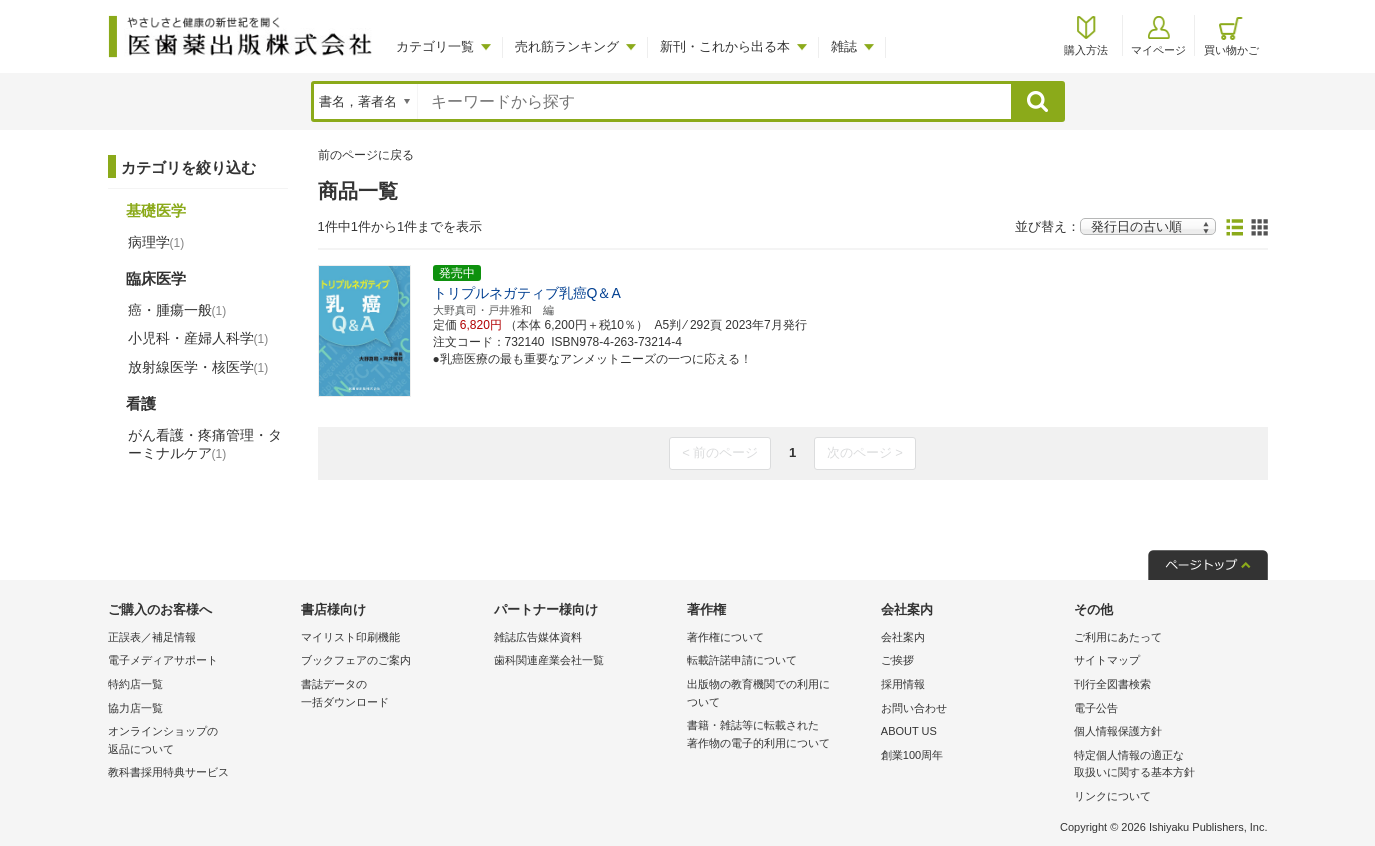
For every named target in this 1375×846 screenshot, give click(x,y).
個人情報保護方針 (1118, 731)
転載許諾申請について (742, 660)
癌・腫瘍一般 (177, 310)
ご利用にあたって (1118, 637)
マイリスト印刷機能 (350, 637)
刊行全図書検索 (1112, 684)
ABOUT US (909, 731)
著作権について (725, 637)
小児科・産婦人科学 (198, 338)
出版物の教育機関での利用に (778, 694)
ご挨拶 (897, 660)
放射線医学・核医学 (198, 367)
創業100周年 (912, 755)
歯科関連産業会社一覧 (549, 660)
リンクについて (1112, 796)
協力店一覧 (135, 708)
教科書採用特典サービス (168, 772)
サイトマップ (1107, 660)
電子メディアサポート (163, 660)
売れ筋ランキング (567, 46)
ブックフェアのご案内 (356, 660)
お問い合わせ (914, 708)
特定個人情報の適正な (1165, 765)
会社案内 (903, 637)
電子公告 (1096, 708)
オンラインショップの (199, 741)
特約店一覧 (135, 684)
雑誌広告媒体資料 (538, 637)
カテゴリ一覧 (435, 46)
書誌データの (392, 694)
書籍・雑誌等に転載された (778, 735)
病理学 (156, 242)
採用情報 (903, 684)
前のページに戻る (366, 155)
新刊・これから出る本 (725, 46)
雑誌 (844, 46)
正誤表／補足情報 (152, 637)
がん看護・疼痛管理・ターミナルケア (205, 444)
